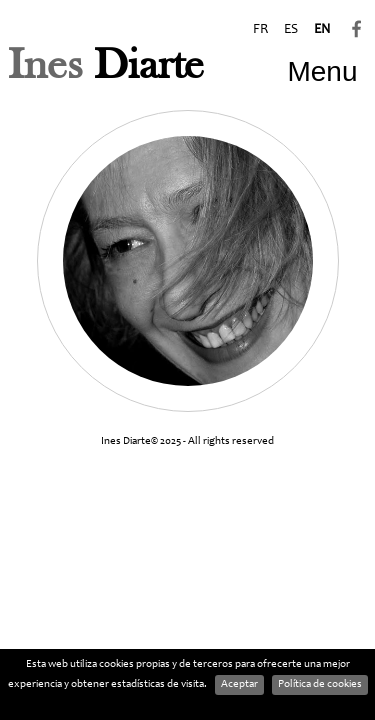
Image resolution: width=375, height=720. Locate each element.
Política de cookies (320, 684)
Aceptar (239, 684)
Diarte (106, 67)
